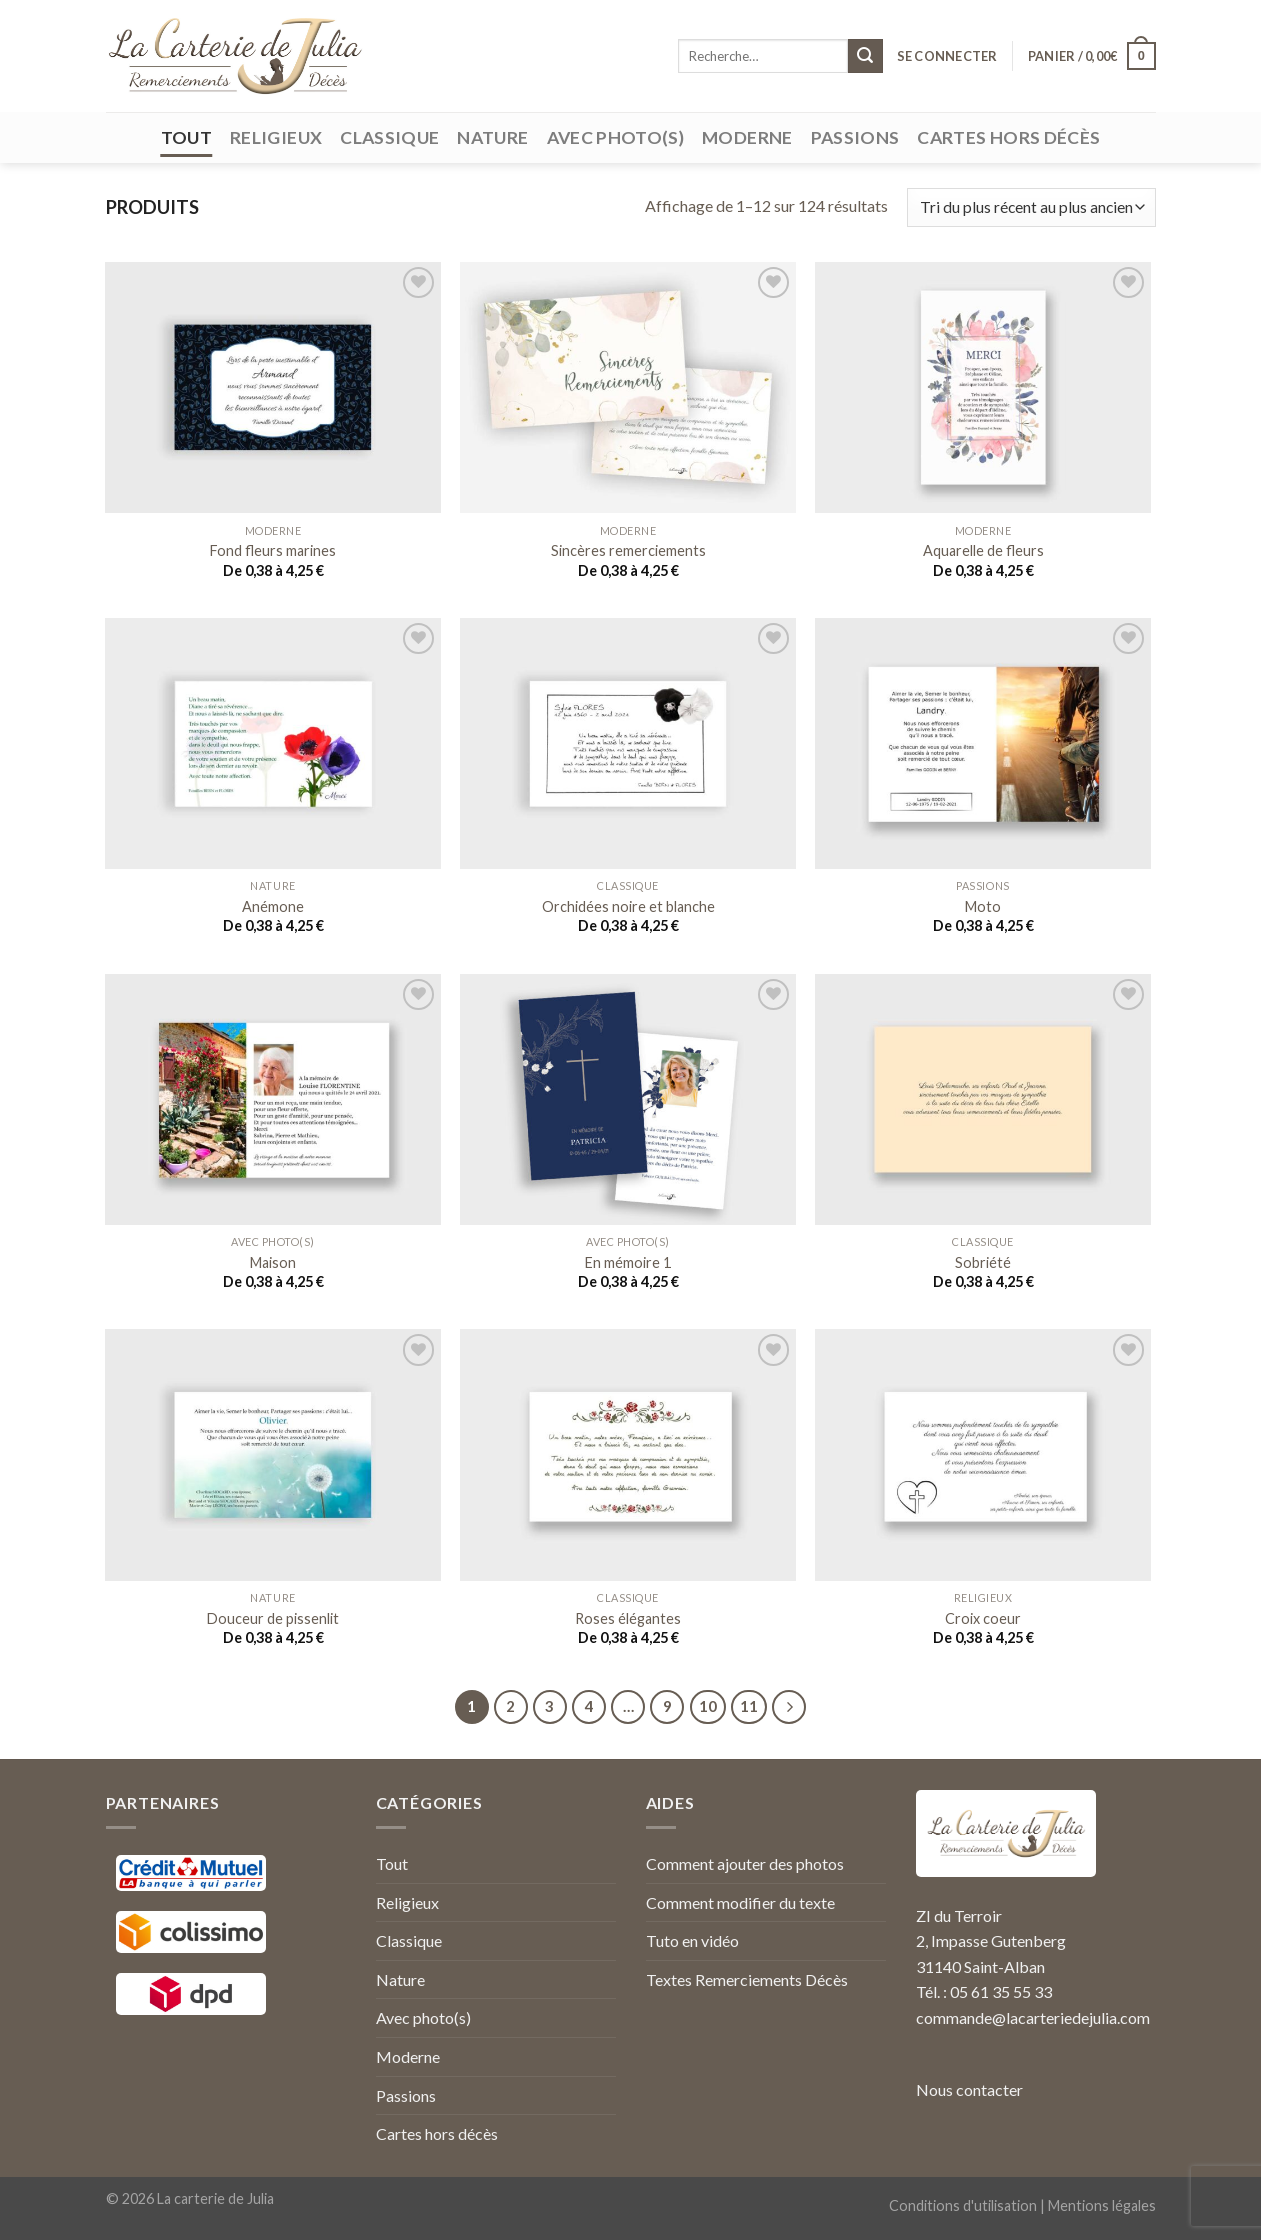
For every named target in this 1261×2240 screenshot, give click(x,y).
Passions (855, 137)
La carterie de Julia (215, 2198)
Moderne (747, 137)
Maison (273, 1262)
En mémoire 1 (628, 1262)
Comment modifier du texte (740, 1902)
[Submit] (865, 56)
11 (749, 1706)
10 (708, 1706)
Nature (492, 137)
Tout (186, 137)
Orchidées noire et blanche (628, 906)
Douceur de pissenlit (273, 1618)
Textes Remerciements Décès (747, 1979)
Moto (983, 906)
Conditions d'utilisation (963, 2205)
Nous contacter (969, 2089)
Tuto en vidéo (692, 1940)
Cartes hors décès (1008, 137)
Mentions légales (1102, 2205)
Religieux (276, 137)
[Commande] (1031, 207)
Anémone (273, 906)
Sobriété (983, 1262)
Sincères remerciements (628, 550)
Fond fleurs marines (273, 550)
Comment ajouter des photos (745, 1863)
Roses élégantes (628, 1618)
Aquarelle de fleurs (983, 550)
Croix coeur (983, 1618)
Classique (389, 137)
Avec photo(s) (616, 137)
